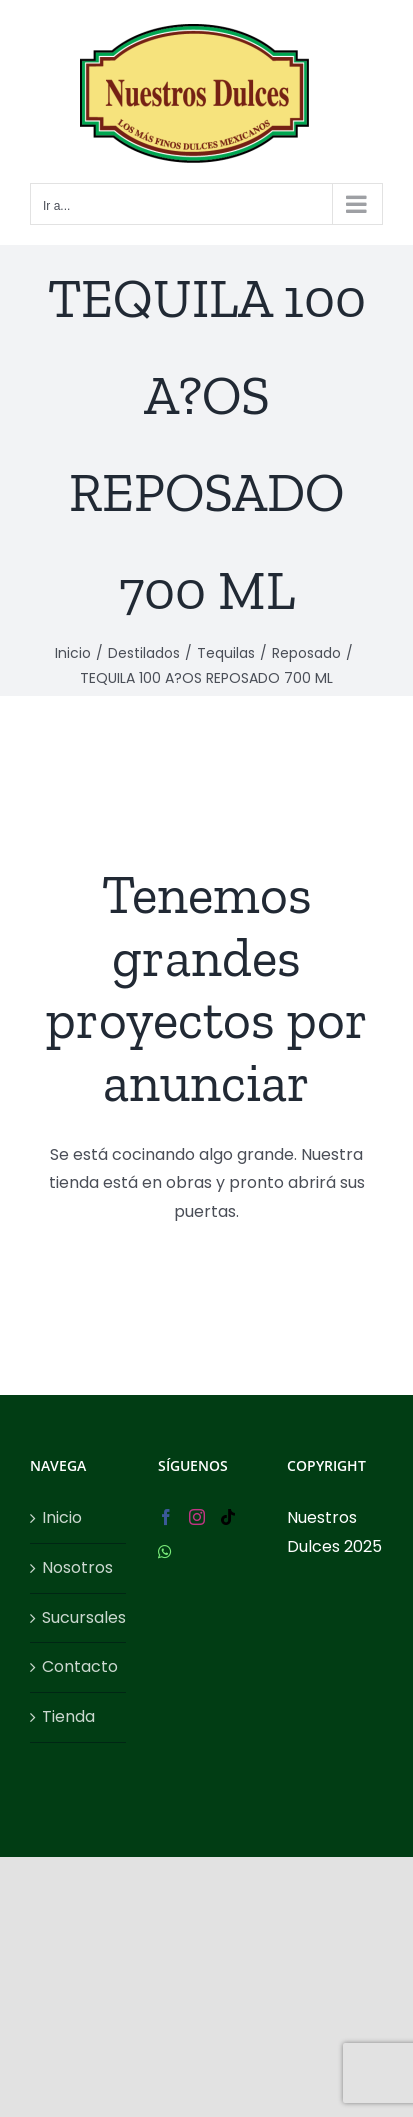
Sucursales (79, 1617)
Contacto (79, 1666)
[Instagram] (197, 1517)
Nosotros (77, 1567)
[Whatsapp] (165, 1552)
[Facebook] (166, 1517)
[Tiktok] (228, 1517)
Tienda (68, 1716)
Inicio (62, 1517)
